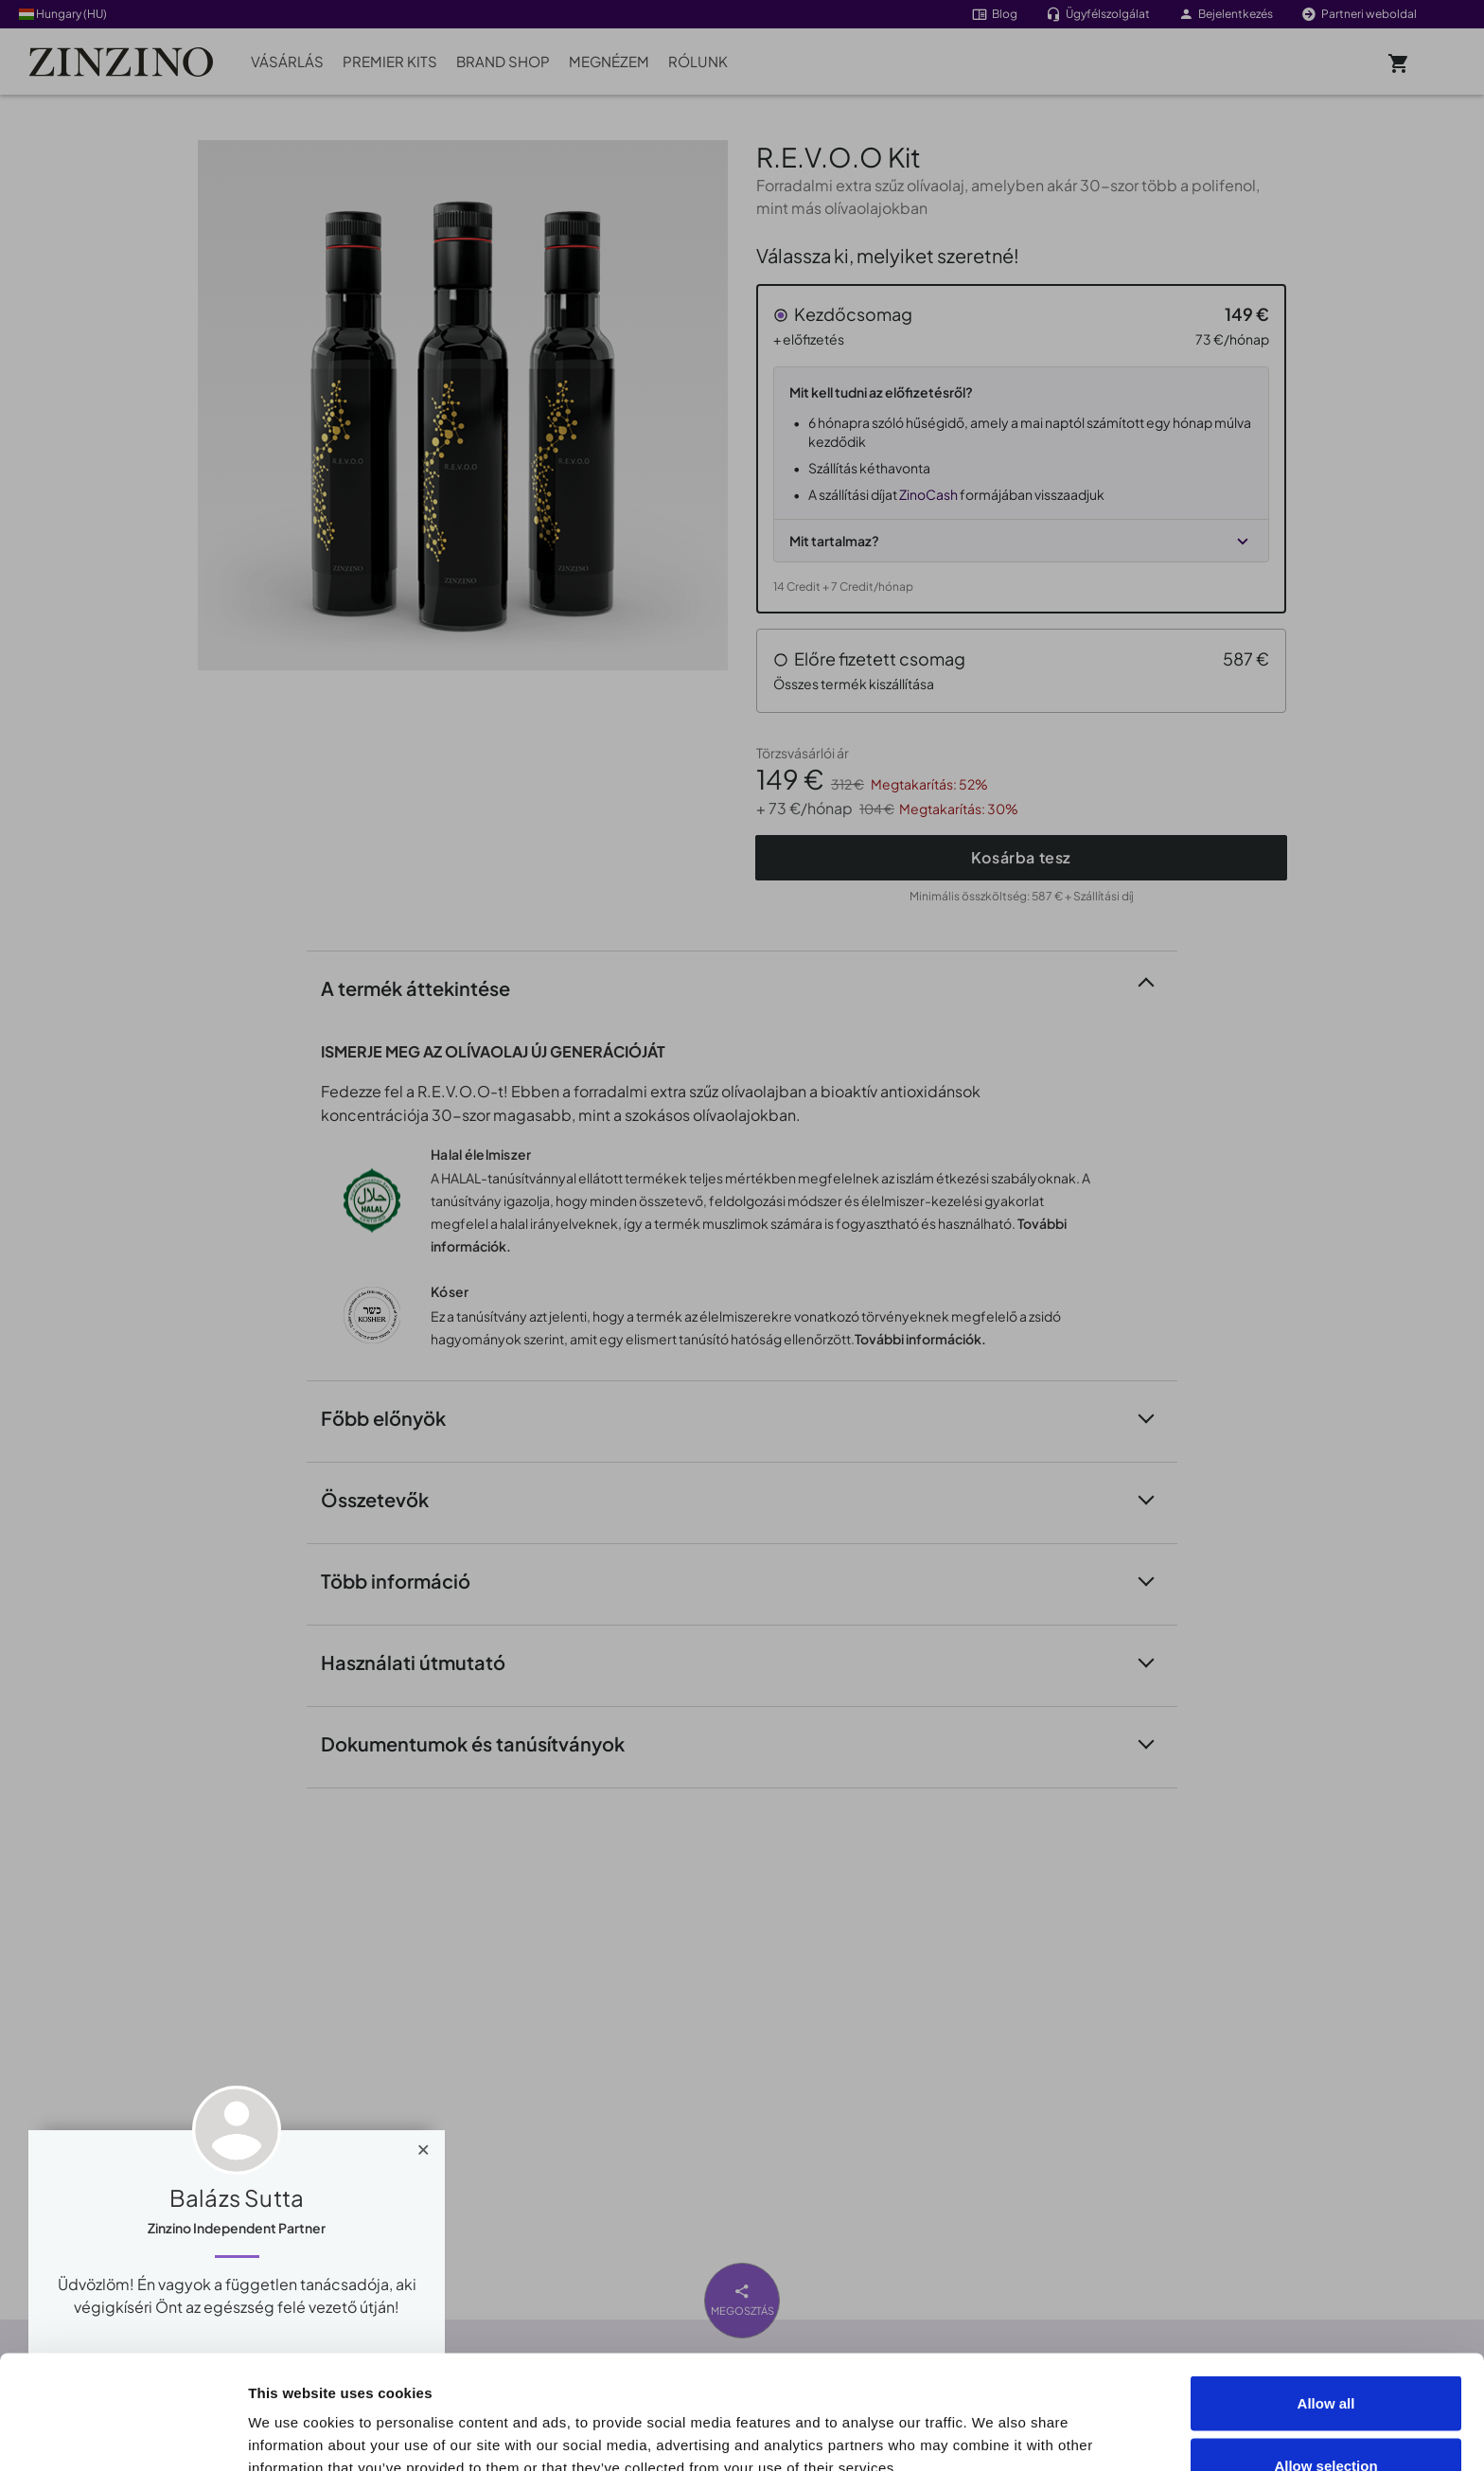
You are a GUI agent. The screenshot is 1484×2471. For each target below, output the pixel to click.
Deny (1326, 2420)
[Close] (423, 2145)
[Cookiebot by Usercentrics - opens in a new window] (122, 2434)
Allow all (1326, 2296)
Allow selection (1325, 2359)
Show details (1071, 2422)
